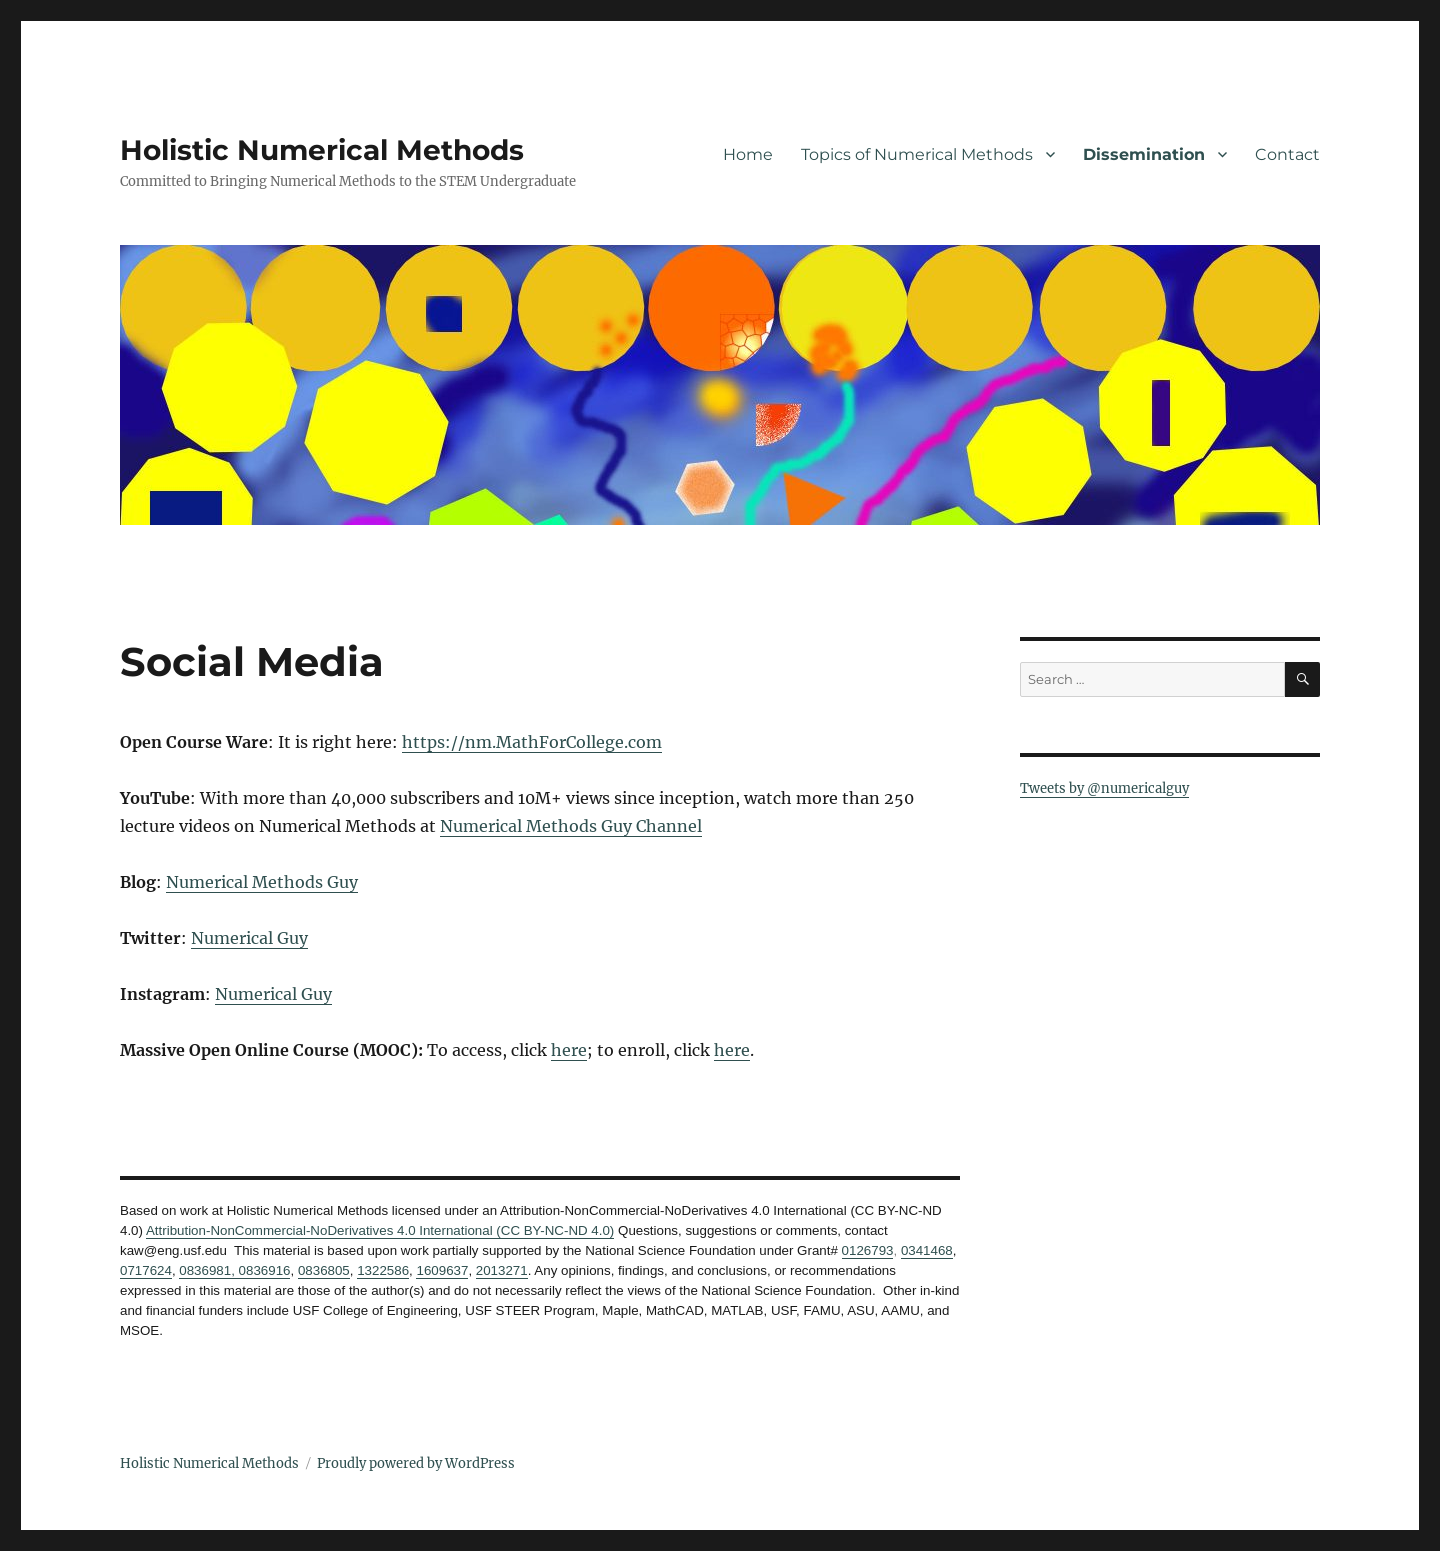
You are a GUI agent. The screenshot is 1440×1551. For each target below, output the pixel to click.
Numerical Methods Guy (262, 882)
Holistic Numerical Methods (322, 150)
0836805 (324, 1270)
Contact (1287, 154)
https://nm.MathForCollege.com (532, 742)
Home (748, 154)
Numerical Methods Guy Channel (571, 826)
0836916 (263, 1270)
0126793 (868, 1250)
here (569, 1050)
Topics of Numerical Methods (917, 154)
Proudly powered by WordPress (416, 1463)
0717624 (146, 1270)
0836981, (207, 1270)
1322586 (383, 1270)
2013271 (502, 1270)
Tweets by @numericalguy (1104, 788)
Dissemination (1144, 154)
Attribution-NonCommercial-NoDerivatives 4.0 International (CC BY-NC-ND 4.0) (380, 1230)
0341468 (927, 1250)
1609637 (442, 1270)
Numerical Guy (249, 938)
